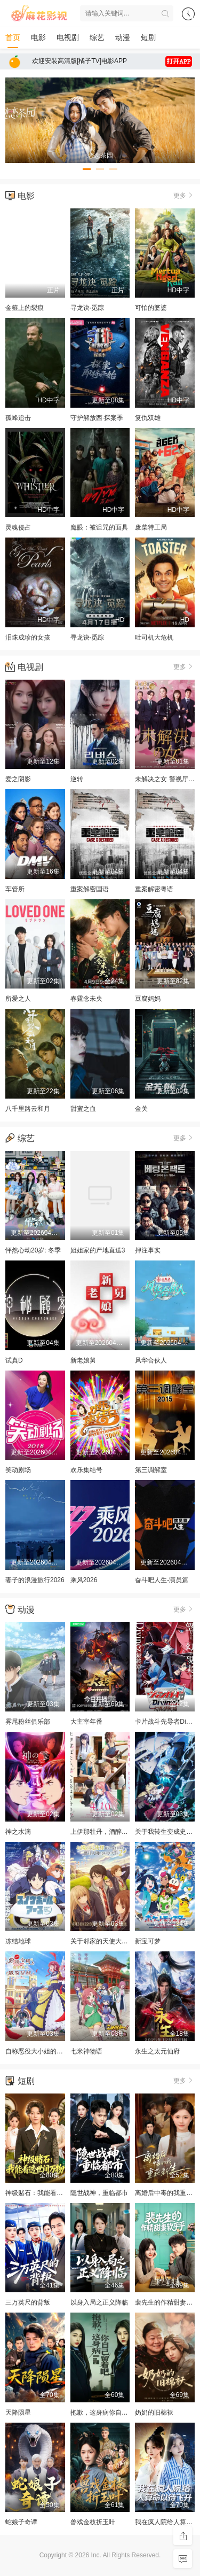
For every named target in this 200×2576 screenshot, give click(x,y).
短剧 (148, 37)
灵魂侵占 (18, 527)
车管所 (15, 889)
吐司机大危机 (154, 637)
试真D (14, 1360)
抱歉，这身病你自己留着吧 (108, 2412)
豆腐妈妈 (148, 998)
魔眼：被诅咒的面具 (99, 527)
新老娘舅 (83, 1360)
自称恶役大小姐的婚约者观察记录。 (56, 2051)
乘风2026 (84, 1580)
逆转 (76, 779)
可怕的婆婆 (151, 308)
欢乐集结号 (86, 1470)
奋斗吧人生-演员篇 (161, 1580)
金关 (141, 1108)
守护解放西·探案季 (96, 418)
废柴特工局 (151, 527)
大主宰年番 (86, 1721)
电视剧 (68, 37)
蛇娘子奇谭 (21, 2522)
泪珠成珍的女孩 (27, 637)
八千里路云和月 (27, 1108)
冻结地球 (18, 1941)
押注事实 (148, 1250)
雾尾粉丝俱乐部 (27, 1721)
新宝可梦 (148, 1941)
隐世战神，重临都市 (99, 2193)
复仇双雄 (148, 418)
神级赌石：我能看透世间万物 (47, 2193)
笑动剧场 (18, 1470)
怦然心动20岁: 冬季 (33, 1250)
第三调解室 (151, 1470)
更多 (184, 195)
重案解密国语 (89, 889)
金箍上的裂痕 (24, 308)
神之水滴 (18, 1831)
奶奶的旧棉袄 (154, 2412)
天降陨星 (18, 2412)
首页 (12, 37)
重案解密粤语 (154, 889)
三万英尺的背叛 (27, 2302)
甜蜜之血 (83, 1108)
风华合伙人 (151, 1360)
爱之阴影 (18, 779)
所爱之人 (18, 998)
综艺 (97, 37)
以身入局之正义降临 (99, 2302)
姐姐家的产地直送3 (97, 1250)
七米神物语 (86, 2051)
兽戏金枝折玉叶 (92, 2522)
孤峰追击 (18, 418)
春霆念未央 (86, 998)
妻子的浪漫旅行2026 (35, 1580)
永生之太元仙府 (157, 2051)
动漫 (122, 37)
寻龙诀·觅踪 (87, 308)
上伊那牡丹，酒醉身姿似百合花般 (118, 1831)
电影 (38, 37)
